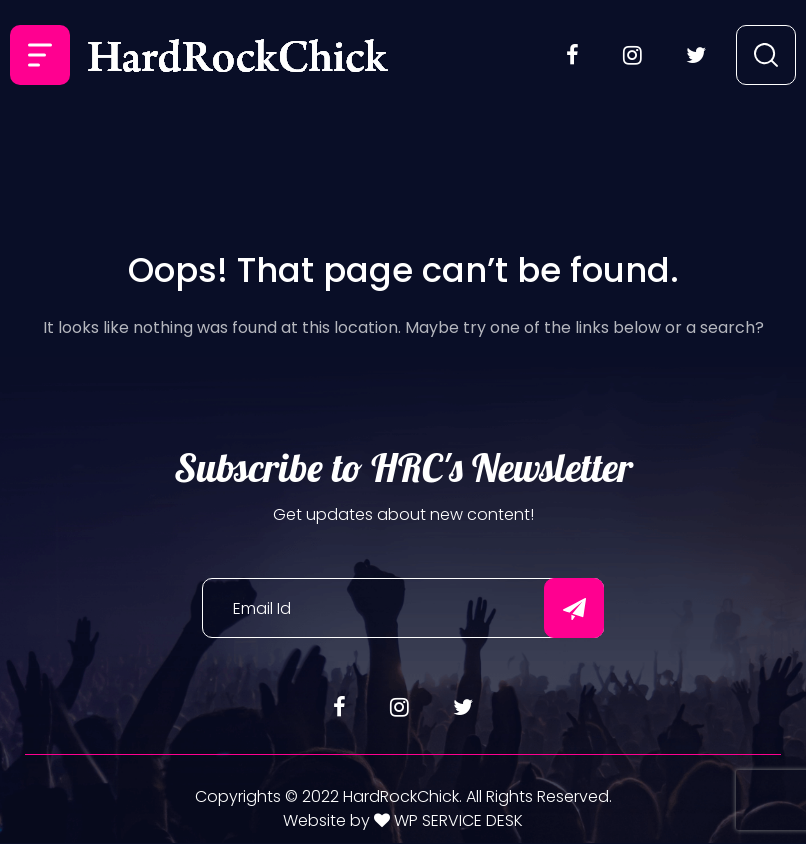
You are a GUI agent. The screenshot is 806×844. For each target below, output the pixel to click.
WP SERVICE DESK (456, 820)
